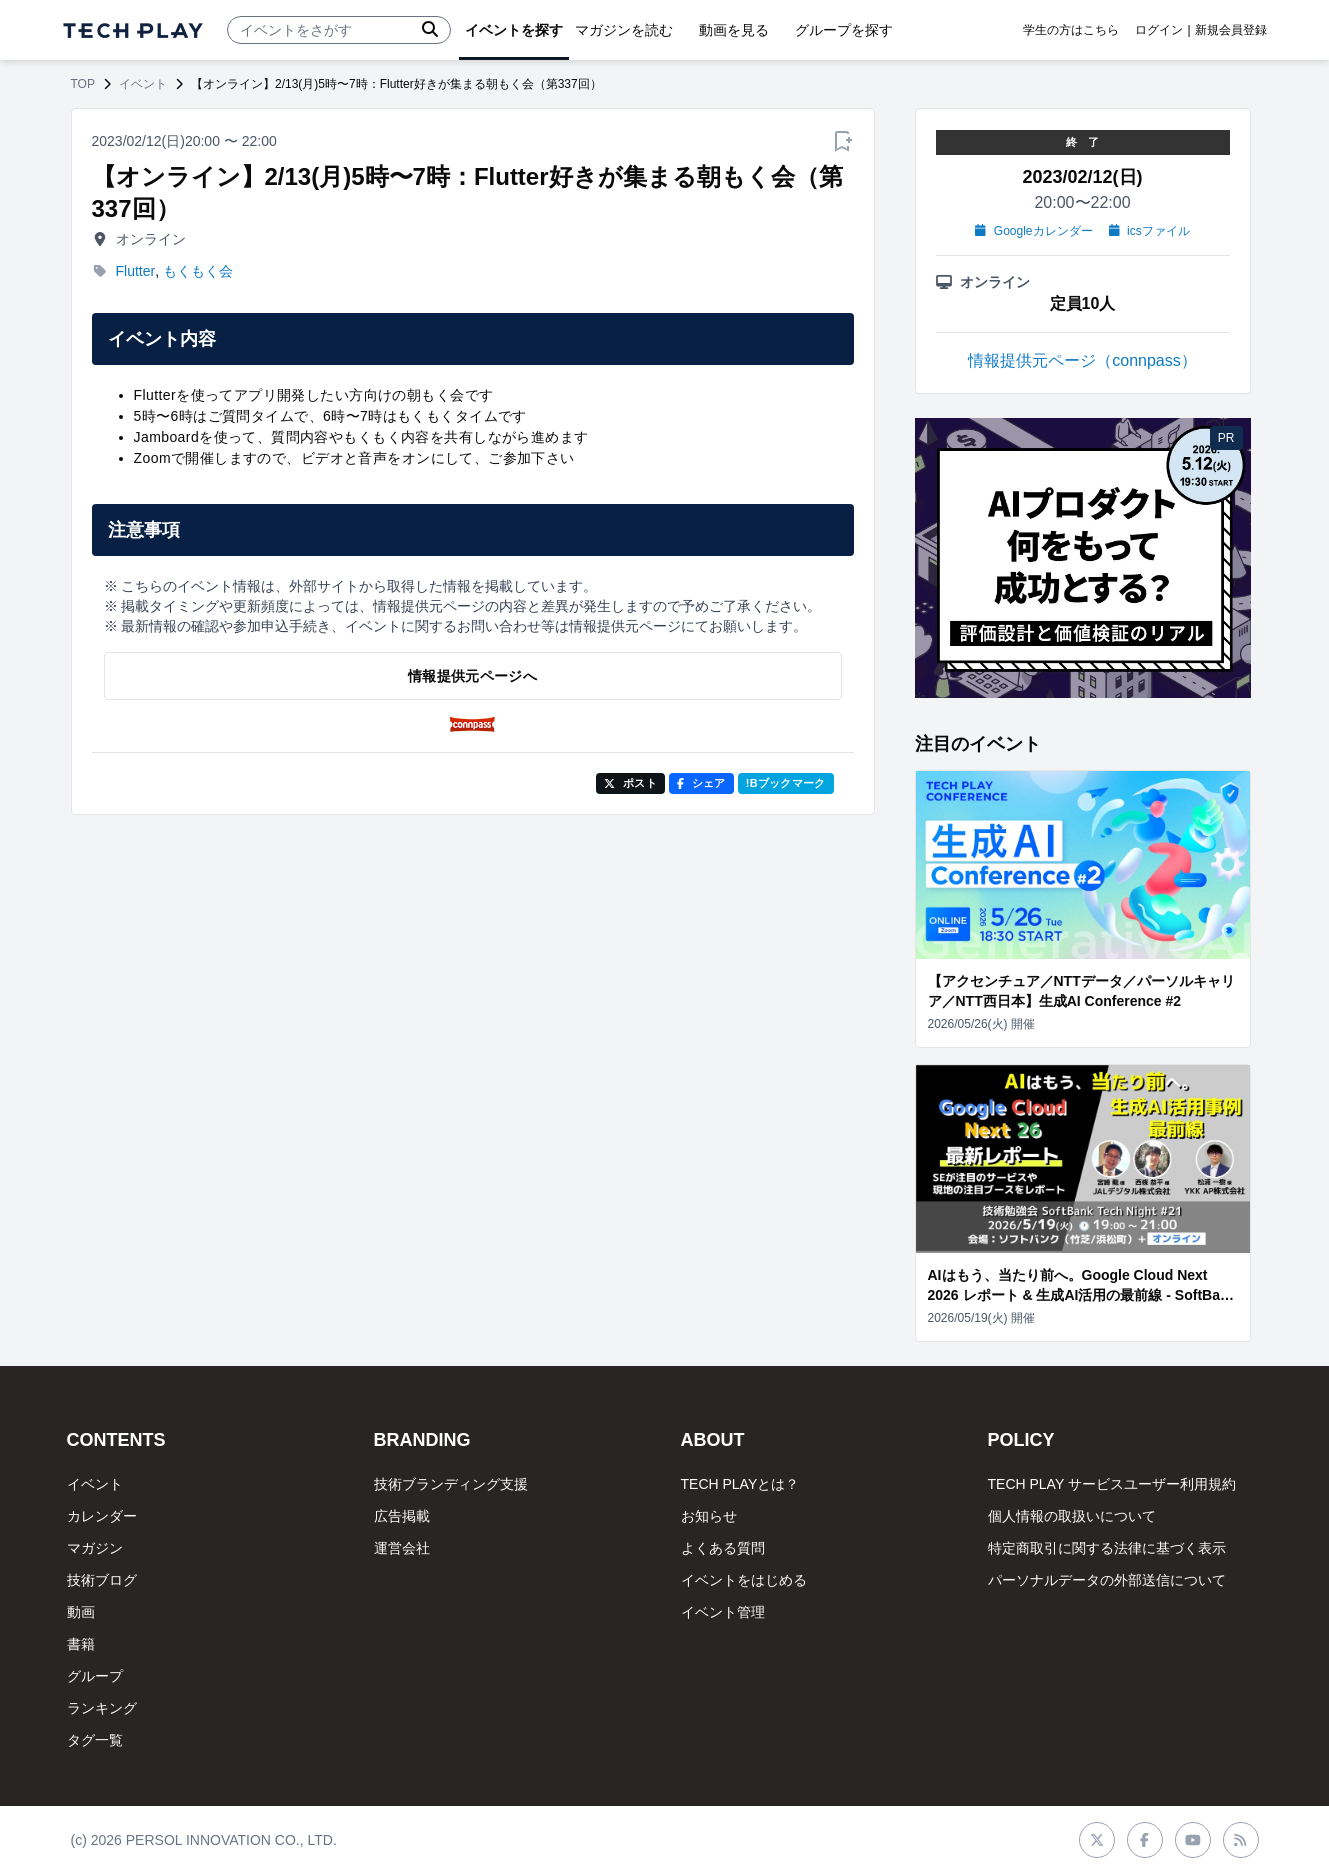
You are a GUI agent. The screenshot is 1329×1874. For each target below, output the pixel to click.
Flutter (136, 271)
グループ (95, 1676)
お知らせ (709, 1516)
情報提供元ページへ (472, 676)
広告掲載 (402, 1516)
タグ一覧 (95, 1740)
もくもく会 (198, 271)
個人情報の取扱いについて (1072, 1516)
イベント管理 (723, 1612)
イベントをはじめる (744, 1580)
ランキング (102, 1708)
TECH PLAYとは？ (740, 1484)
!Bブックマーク (786, 783)
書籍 (81, 1644)
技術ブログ (102, 1580)
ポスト (630, 783)
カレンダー (102, 1516)
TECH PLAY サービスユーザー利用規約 (1112, 1484)
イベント (143, 84)
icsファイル (1149, 231)
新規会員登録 (1231, 30)
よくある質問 (723, 1548)
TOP (83, 84)
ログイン (1159, 30)
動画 (81, 1612)
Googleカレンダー (1033, 231)
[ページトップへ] (133, 30)
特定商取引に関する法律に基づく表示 (1107, 1548)
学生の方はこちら (1071, 30)
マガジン (95, 1548)
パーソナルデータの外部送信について (1107, 1580)
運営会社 (402, 1548)
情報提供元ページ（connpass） (1082, 360)
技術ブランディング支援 (451, 1484)
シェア (701, 783)
